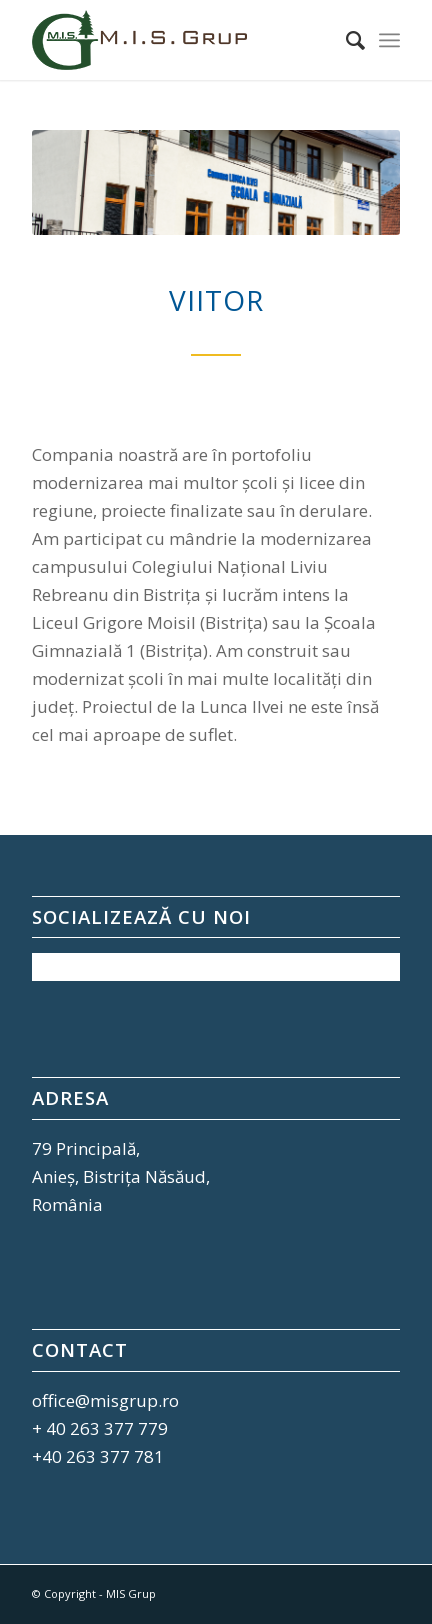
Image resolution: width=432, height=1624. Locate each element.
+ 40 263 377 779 (100, 1428)
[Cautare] (345, 40)
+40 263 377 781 (98, 1456)
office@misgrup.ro (105, 1400)
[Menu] (389, 40)
